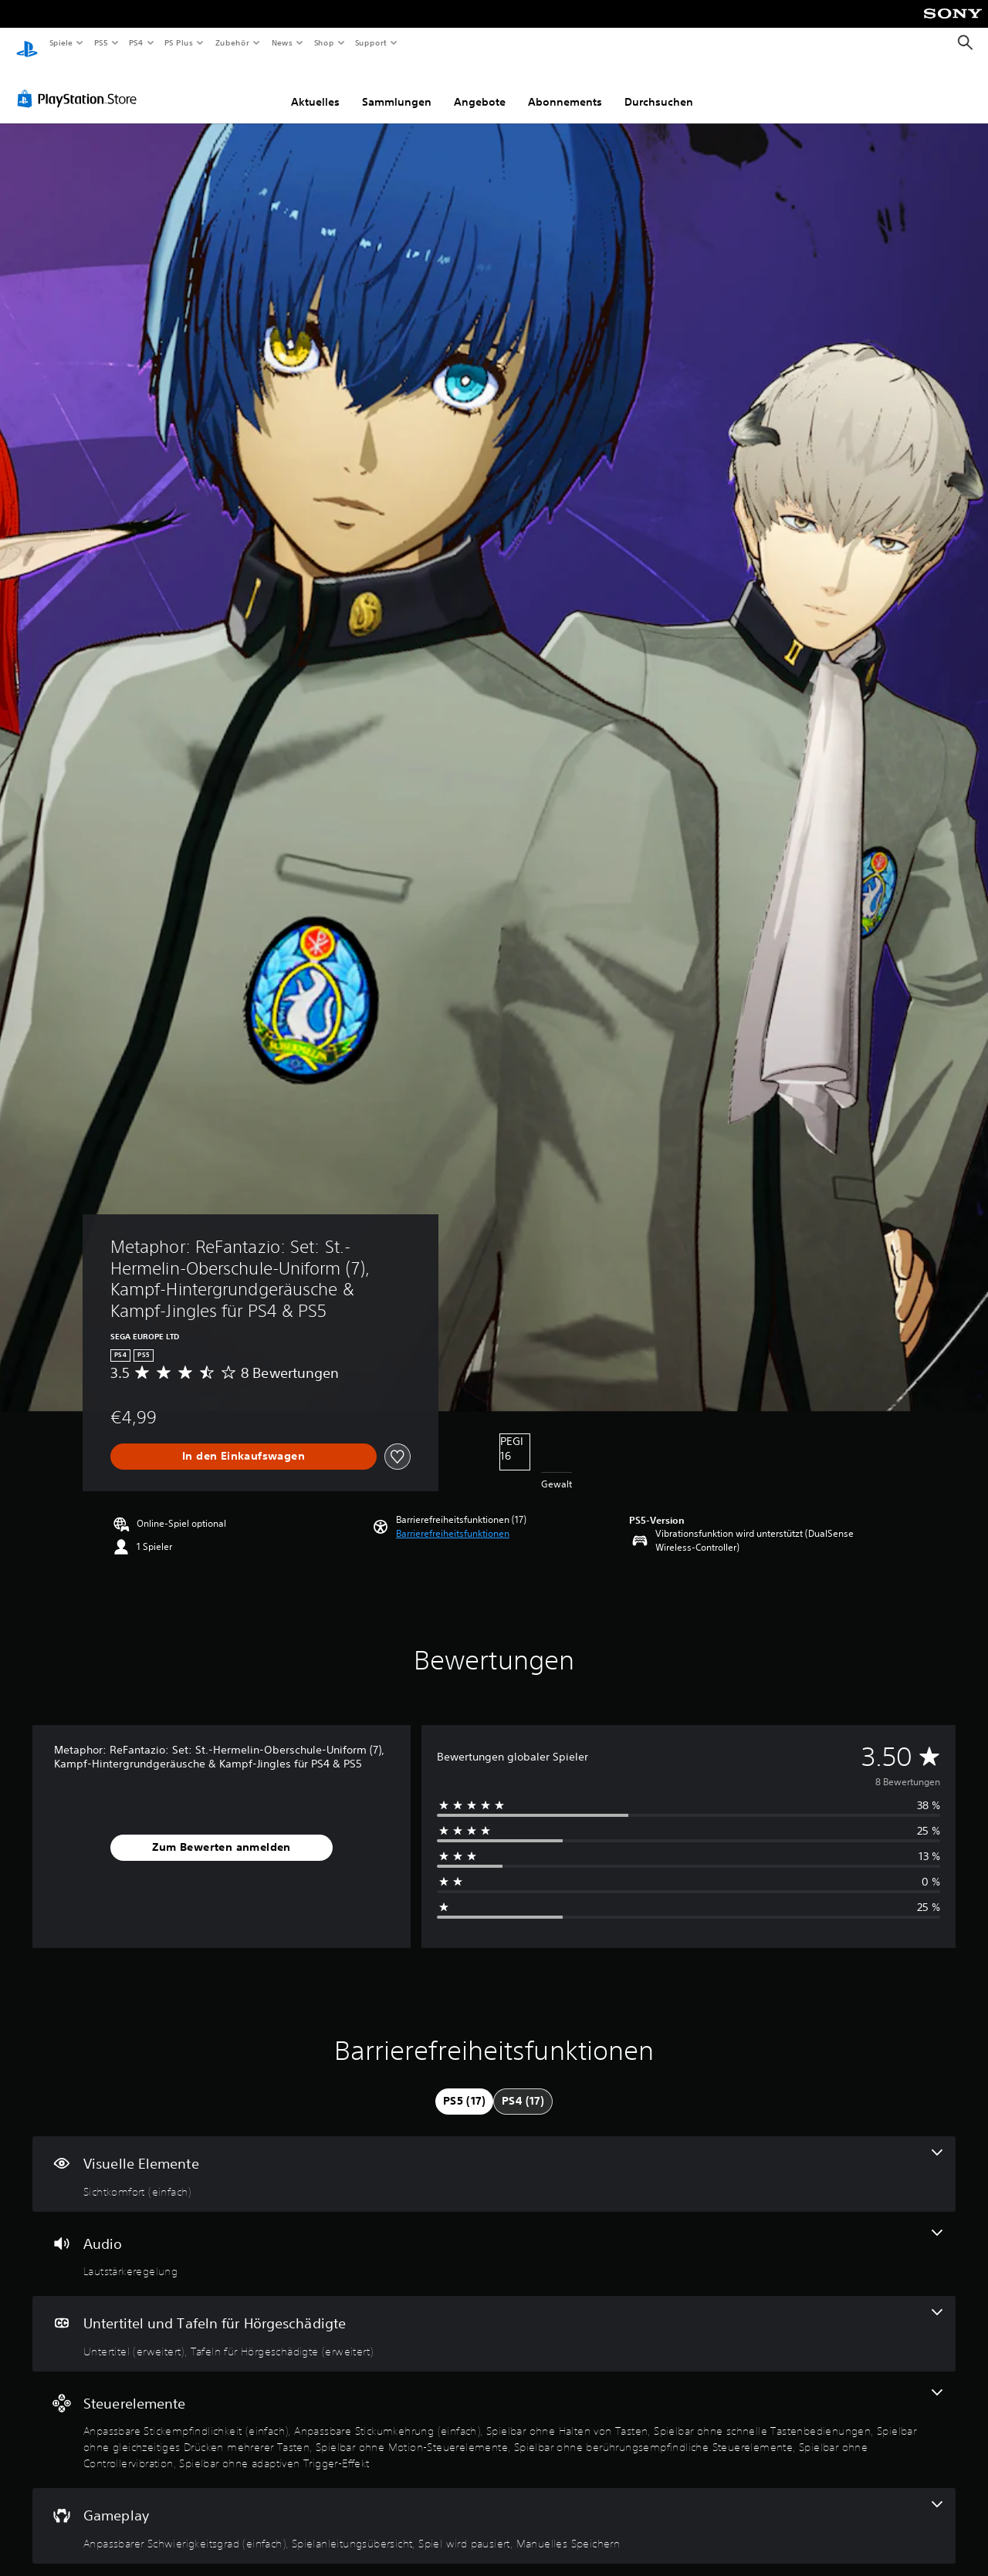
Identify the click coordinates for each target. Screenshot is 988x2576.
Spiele (61, 42)
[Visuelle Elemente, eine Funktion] (494, 2159)
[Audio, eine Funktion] (494, 2239)
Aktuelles (315, 87)
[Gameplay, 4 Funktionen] (494, 2511)
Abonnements (565, 87)
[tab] (464, 2087)
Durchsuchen (658, 87)
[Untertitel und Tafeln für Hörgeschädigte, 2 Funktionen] (494, 2319)
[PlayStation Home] (27, 43)
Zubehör (232, 42)
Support (371, 42)
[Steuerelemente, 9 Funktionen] (494, 2416)
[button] (452, 1519)
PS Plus (179, 42)
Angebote (480, 87)
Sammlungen (396, 87)
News (282, 42)
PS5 (101, 42)
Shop (323, 42)
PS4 (136, 42)
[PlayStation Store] (80, 84)
